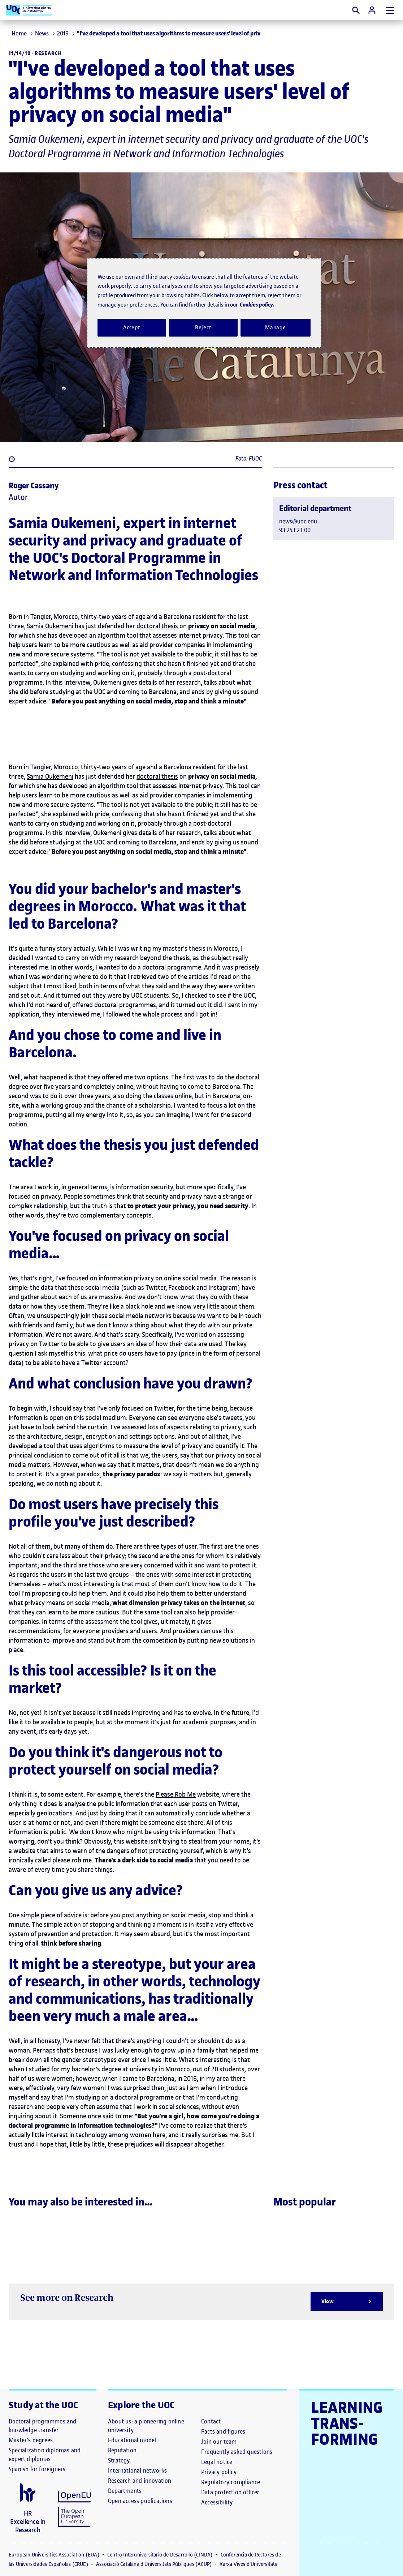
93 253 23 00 (295, 530)
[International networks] (137, 2470)
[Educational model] (132, 2440)
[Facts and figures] (223, 2431)
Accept (131, 327)
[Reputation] (122, 2450)
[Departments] (125, 2491)
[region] (204, 303)
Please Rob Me (176, 1794)
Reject (203, 327)
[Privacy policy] (219, 2472)
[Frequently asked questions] (236, 2452)
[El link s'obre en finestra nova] (28, 2508)
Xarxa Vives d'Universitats (248, 2564)
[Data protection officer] (230, 2492)
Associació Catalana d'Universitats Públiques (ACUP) (154, 2564)
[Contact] (211, 2421)
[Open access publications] (140, 2501)
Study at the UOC (43, 2405)
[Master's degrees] (31, 2440)
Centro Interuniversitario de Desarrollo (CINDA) (160, 2554)
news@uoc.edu (298, 521)
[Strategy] (119, 2460)
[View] (347, 2301)
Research (48, 53)
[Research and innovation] (140, 2481)
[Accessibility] (217, 2502)
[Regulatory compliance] (230, 2482)
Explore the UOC (141, 2405)
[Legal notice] (216, 2462)
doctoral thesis (157, 626)
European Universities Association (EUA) (55, 2554)
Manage (275, 327)
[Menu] (390, 10)
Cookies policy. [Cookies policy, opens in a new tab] (257, 304)
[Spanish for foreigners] (37, 2469)
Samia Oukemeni (50, 626)
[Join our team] (219, 2442)
